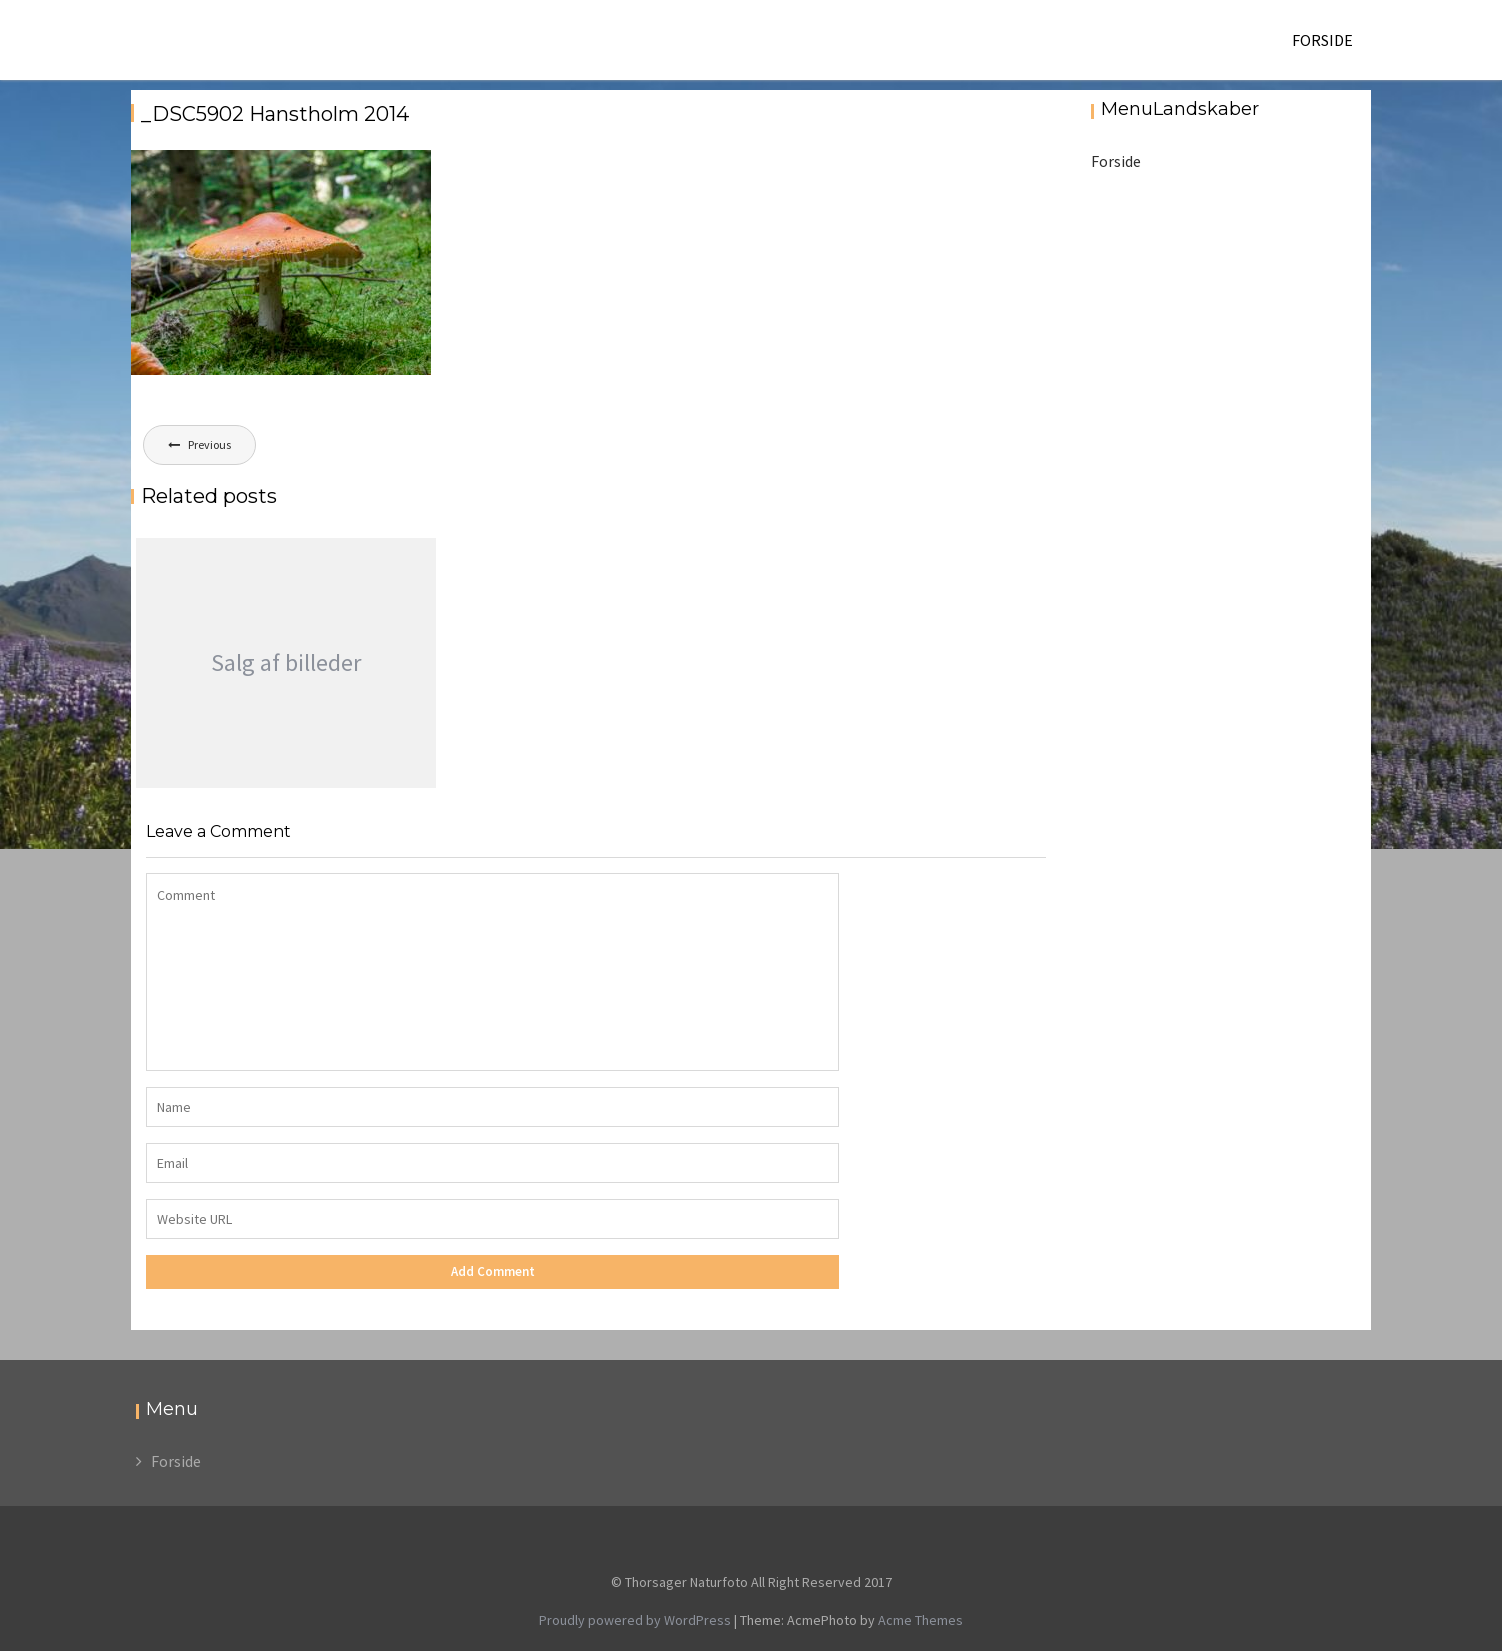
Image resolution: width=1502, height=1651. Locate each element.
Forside (1322, 40)
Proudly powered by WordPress (635, 1620)
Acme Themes (920, 1620)
